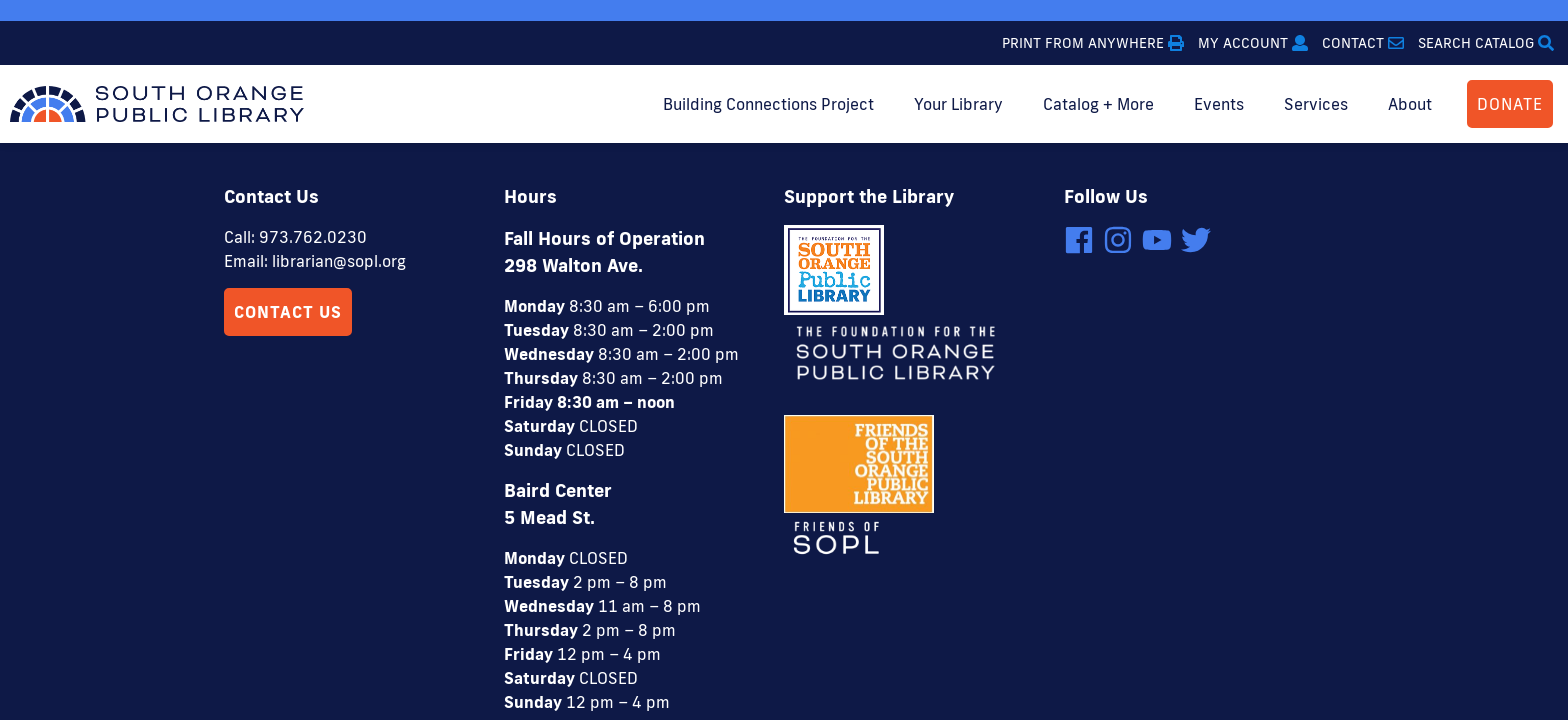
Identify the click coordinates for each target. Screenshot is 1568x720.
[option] (784, 10)
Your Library (958, 104)
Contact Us (288, 169)
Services (1316, 104)
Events (1219, 104)
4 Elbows (887, 646)
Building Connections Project (768, 104)
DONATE (1510, 104)
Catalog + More (1098, 104)
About (1410, 104)
